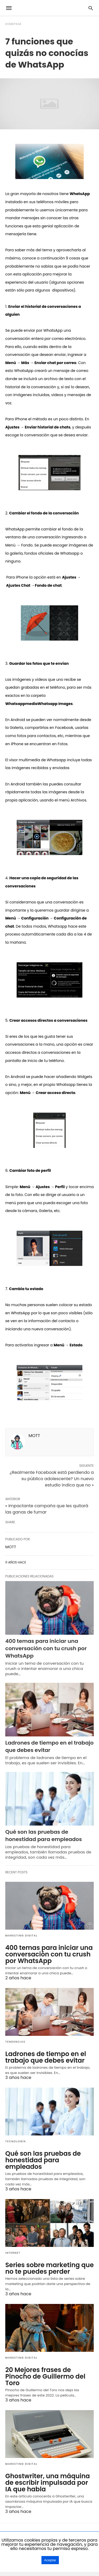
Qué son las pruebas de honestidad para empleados (43, 1835)
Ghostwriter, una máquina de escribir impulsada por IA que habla (47, 2482)
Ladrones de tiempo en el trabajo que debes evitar (49, 1746)
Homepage (13, 24)
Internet (12, 2253)
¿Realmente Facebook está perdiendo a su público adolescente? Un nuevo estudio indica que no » (52, 1478)
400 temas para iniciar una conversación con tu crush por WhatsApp (46, 1648)
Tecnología (15, 2141)
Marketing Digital (21, 1936)
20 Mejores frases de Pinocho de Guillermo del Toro (45, 2376)
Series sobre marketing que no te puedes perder (49, 2268)
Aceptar (50, 2560)
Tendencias (15, 2042)
